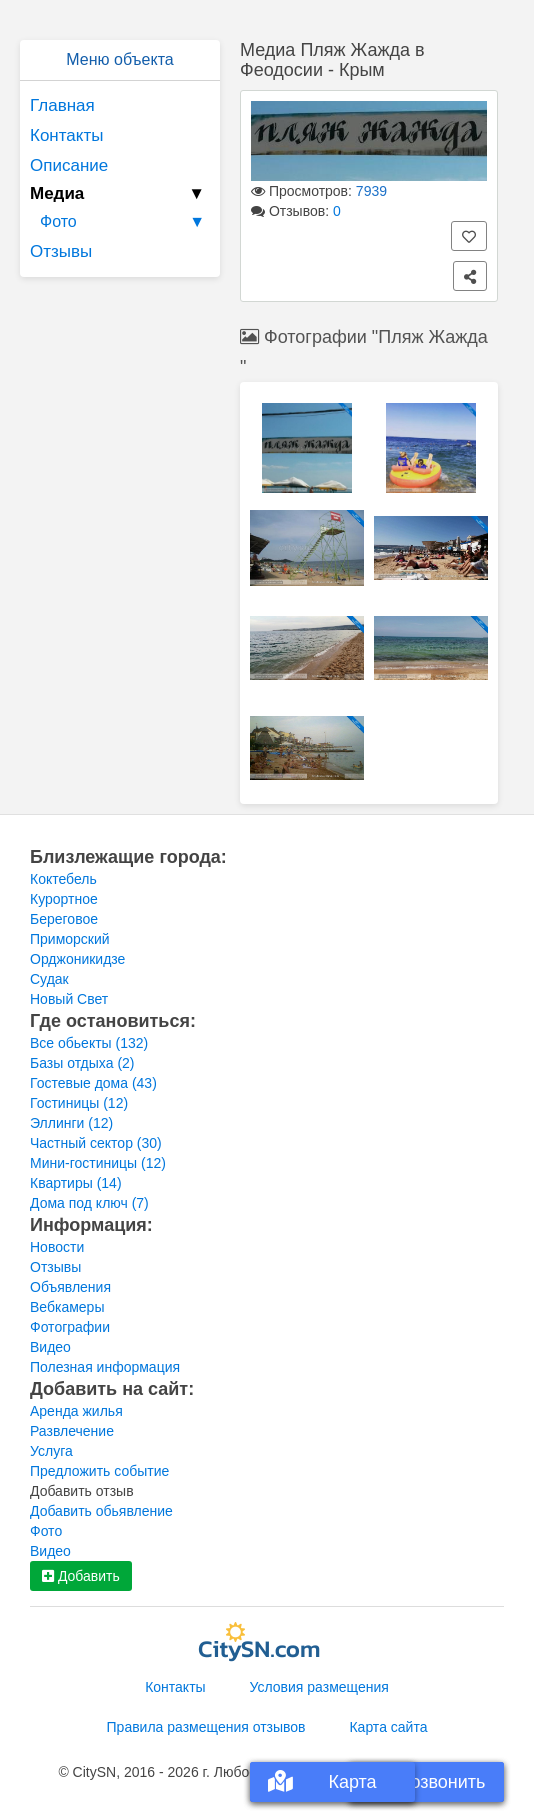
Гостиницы (79, 1103)
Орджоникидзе (77, 959)
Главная (62, 105)
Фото (125, 222)
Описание (69, 165)
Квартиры (76, 1183)
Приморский (70, 939)
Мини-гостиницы (98, 1163)
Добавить (81, 1576)
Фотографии (70, 1327)
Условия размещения (319, 1687)
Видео (50, 1347)
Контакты (66, 135)
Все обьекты (89, 1043)
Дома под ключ (89, 1203)
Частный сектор (96, 1143)
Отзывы (61, 251)
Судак (49, 979)
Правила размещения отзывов (206, 1727)
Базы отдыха (82, 1063)
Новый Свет (69, 999)
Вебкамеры (67, 1307)
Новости (57, 1247)
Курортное (64, 899)
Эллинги (71, 1123)
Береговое (64, 919)
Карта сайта (388, 1727)
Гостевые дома (93, 1083)
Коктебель (63, 879)
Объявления (70, 1287)
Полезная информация (105, 1367)
